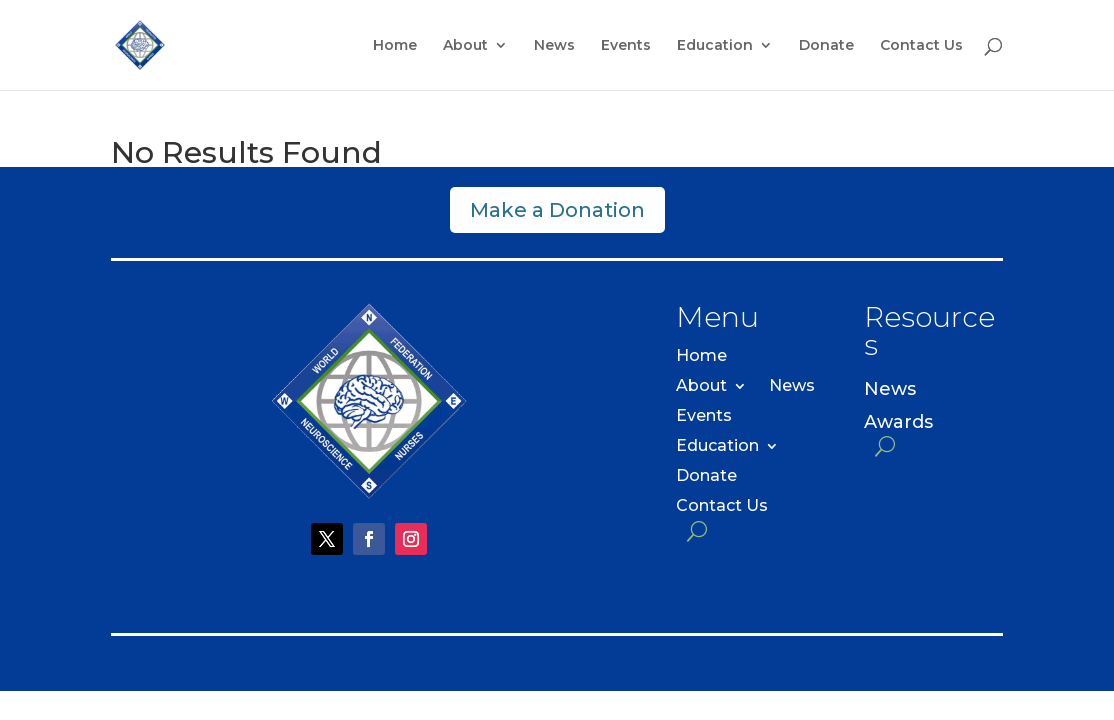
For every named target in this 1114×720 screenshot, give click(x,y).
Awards (898, 422)
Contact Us (921, 46)
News (554, 46)
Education (715, 46)
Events (626, 46)
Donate (826, 46)
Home (395, 46)
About (465, 46)
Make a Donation (557, 210)
